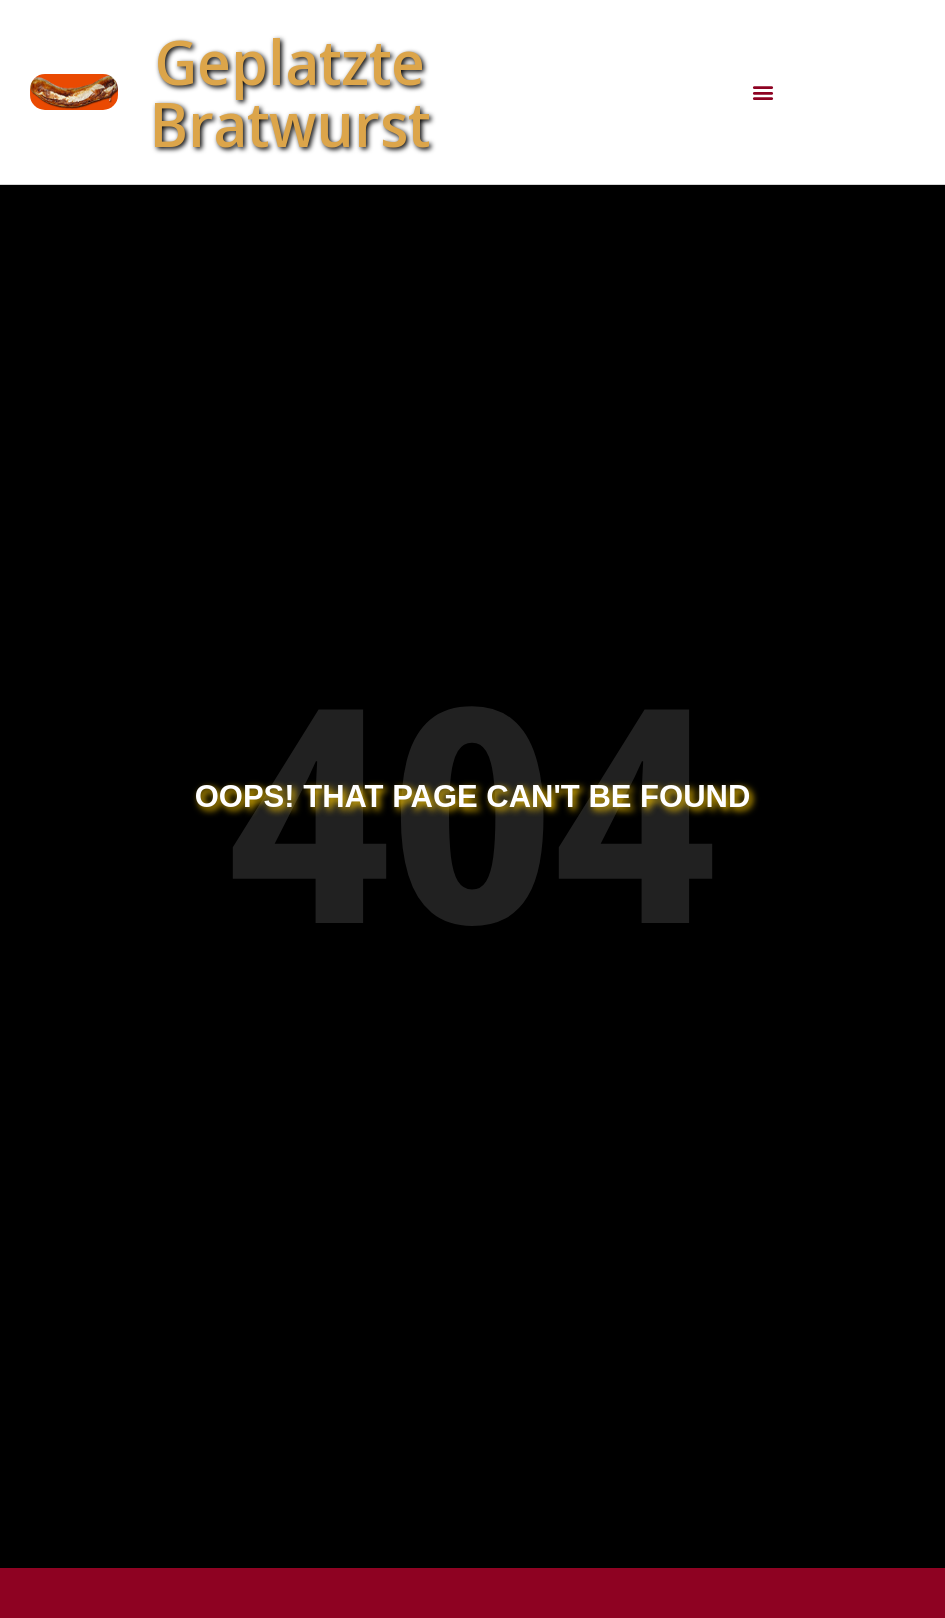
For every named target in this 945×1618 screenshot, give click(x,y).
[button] (762, 92)
